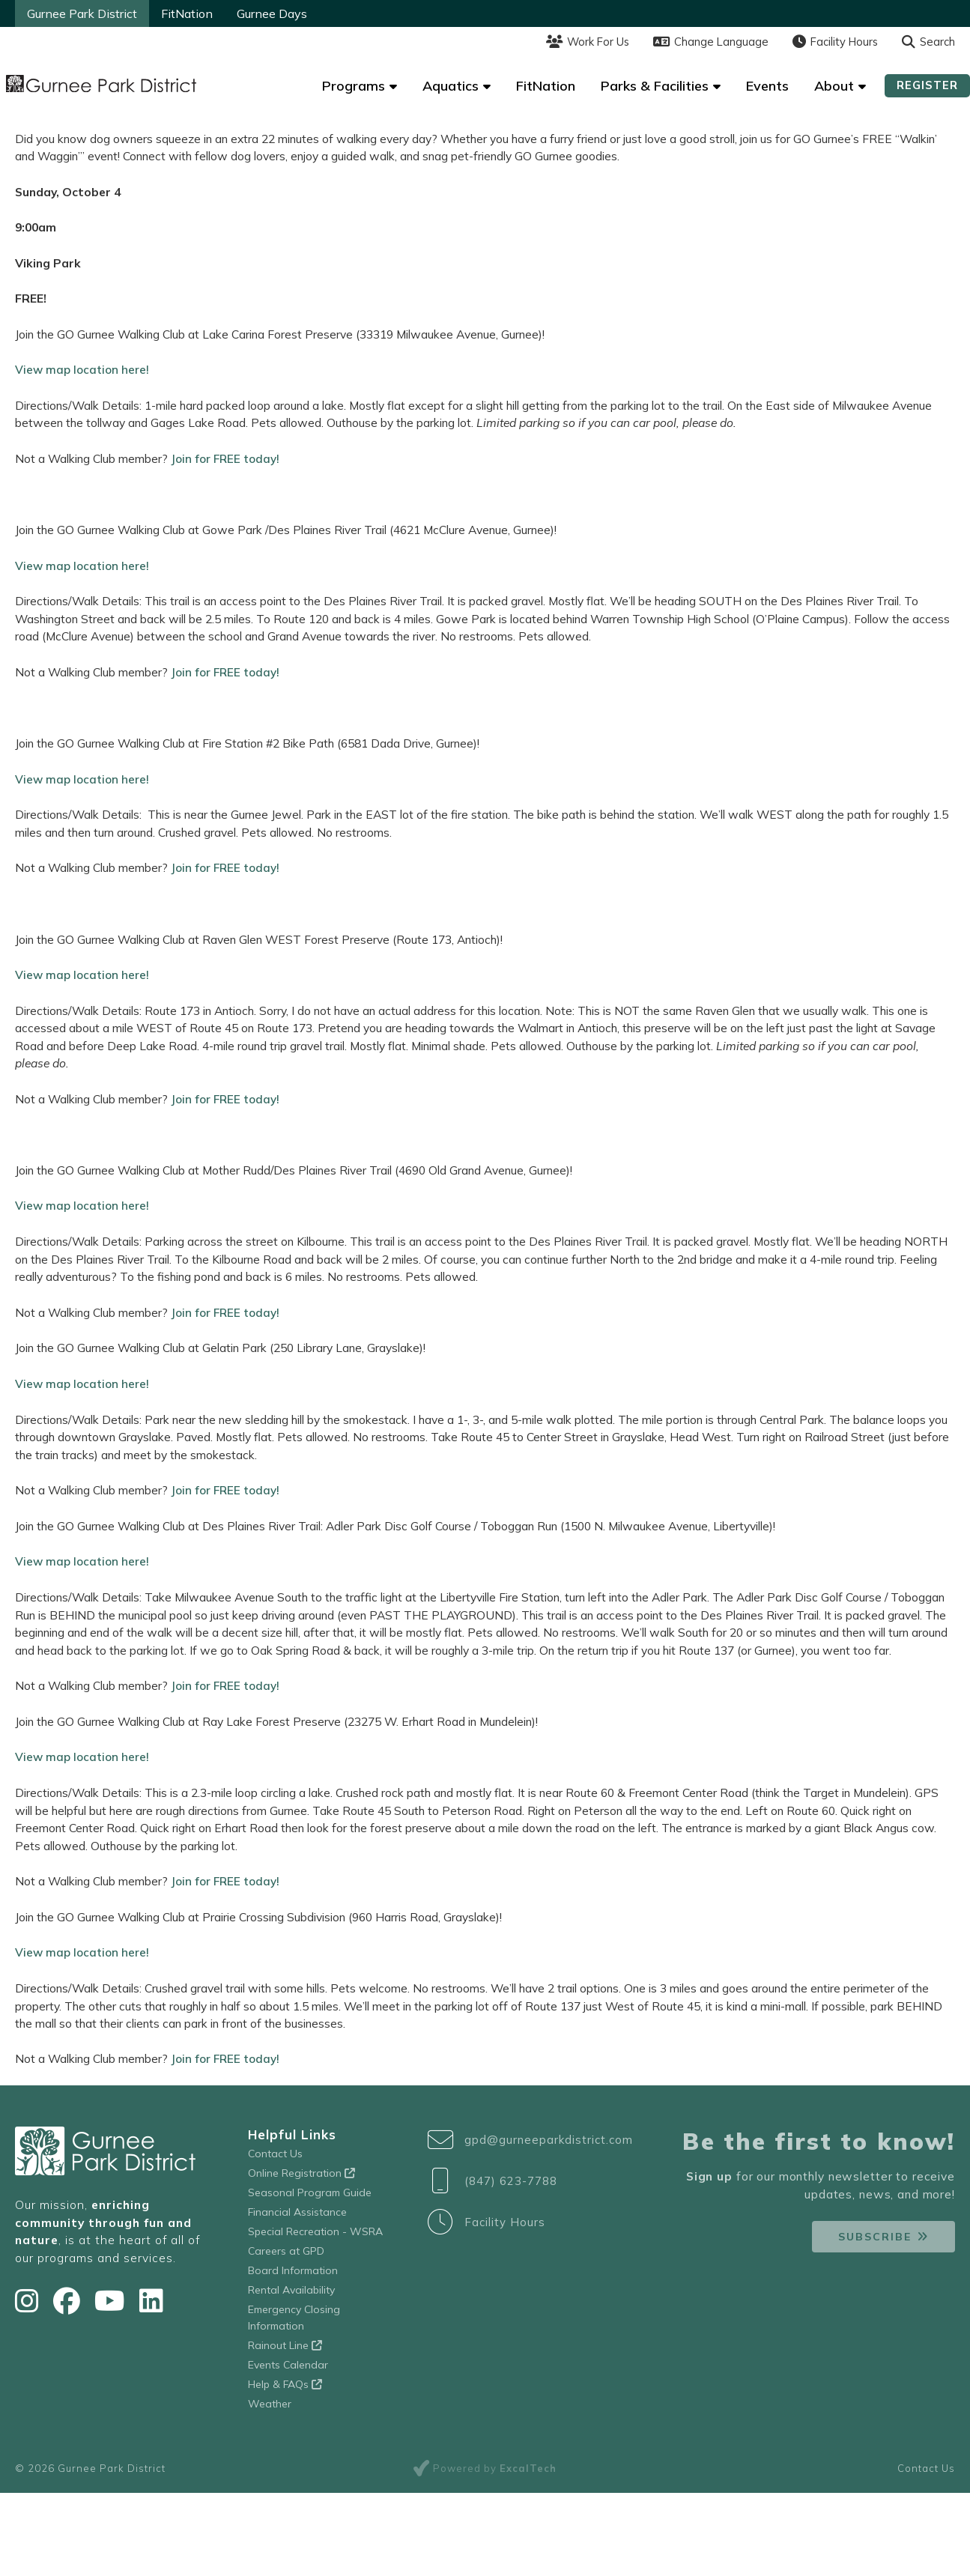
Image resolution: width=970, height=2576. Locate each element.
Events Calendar (288, 2359)
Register (927, 85)
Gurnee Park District (82, 13)
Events (767, 85)
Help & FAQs (285, 2378)
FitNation (187, 13)
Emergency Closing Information (294, 2312)
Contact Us (275, 2147)
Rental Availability (291, 2284)
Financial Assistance (297, 2206)
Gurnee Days (272, 13)
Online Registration (301, 2167)
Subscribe (875, 2230)
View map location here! (82, 369)
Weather (269, 2397)
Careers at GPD (286, 2245)
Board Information (293, 2264)
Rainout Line (285, 2339)
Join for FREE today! (224, 457)
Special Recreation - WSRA (315, 2225)
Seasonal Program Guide (310, 2186)
